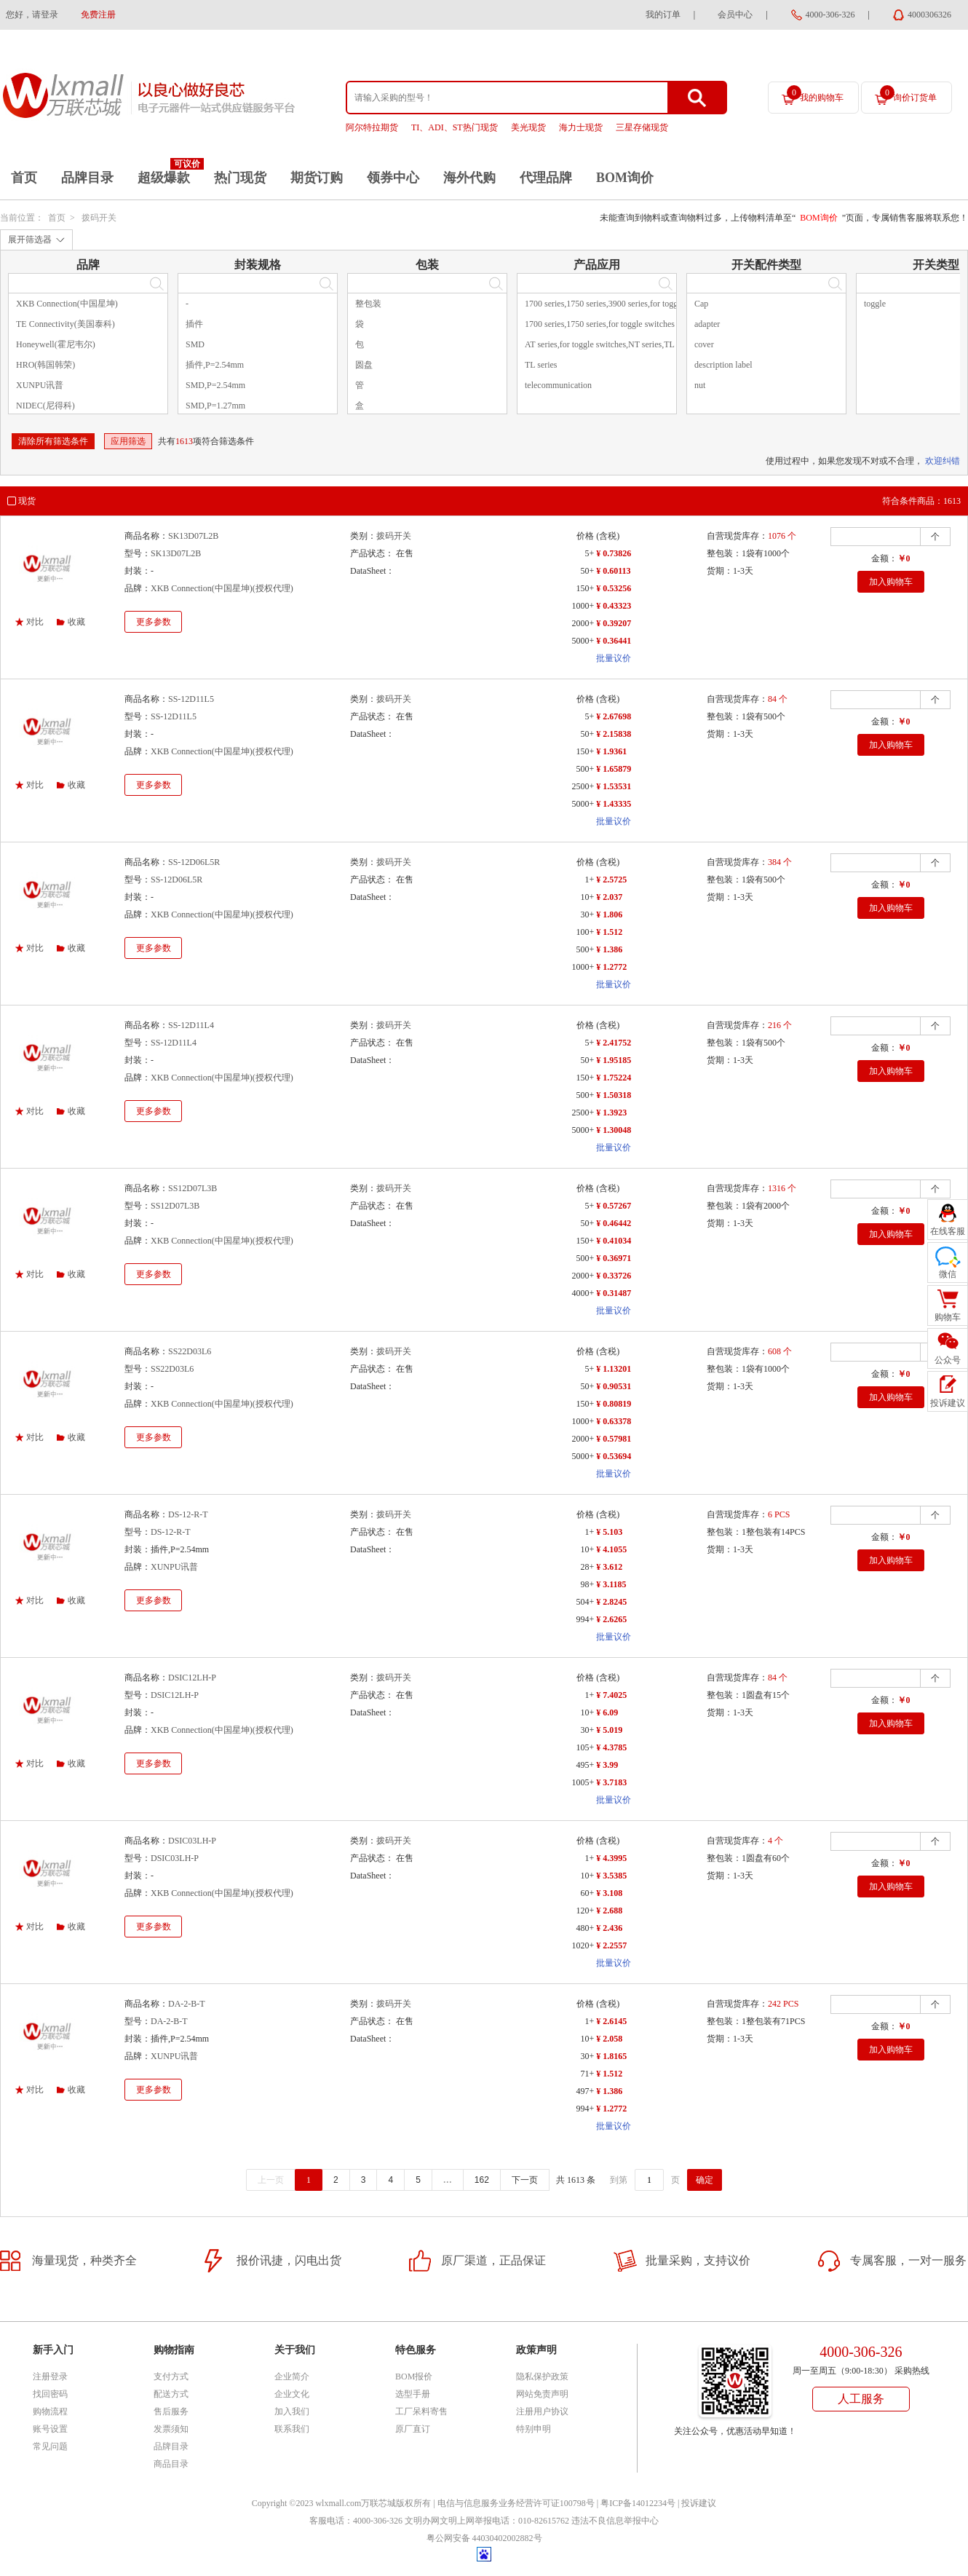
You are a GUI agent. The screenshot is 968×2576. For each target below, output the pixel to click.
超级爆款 (164, 177)
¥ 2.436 (609, 1928)
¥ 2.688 (609, 1910)
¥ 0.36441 (613, 641)
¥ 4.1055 (611, 1549)
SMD (195, 344)
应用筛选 (128, 441)
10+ (587, 897)
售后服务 (171, 2411)
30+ (587, 914)
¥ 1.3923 (611, 1112)
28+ (587, 1567)
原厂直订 (412, 2429)
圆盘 (364, 365)
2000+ (582, 623)
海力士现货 (581, 127)
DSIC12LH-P (192, 1677)
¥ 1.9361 (611, 751)
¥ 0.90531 (613, 1386)
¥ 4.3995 (611, 1858)
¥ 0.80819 (613, 1404)
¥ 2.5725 (611, 879)
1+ (589, 879)
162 (482, 2180)
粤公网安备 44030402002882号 (484, 2538)
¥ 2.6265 (611, 1619)
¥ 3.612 (609, 1567)
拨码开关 (99, 218)
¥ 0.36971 (613, 1258)
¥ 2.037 (609, 897)
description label (723, 365)
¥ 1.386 (609, 949)
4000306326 (929, 14)
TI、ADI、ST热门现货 (454, 127)
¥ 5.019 (609, 1730)
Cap (701, 304)
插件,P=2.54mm (215, 365)
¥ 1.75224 (613, 1077)
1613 (184, 441)
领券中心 (393, 177)
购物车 (948, 1317)
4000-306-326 (830, 14)
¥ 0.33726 (613, 1276)
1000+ (582, 606)
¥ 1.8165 (611, 2056)
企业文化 (291, 2394)
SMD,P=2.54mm (215, 385)
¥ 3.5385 (611, 1875)
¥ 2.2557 (611, 1945)
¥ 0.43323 (613, 606)
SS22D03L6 (189, 1351)
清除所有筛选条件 (53, 441)
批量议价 (613, 658)
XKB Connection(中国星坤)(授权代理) (222, 588)
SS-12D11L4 (191, 1025)
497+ (585, 2091)
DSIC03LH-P (192, 1841)
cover (704, 344)
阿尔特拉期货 (372, 127)
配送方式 (171, 2394)
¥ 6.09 (607, 1712)
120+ (585, 1910)
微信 (947, 1274)
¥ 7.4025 (611, 1695)
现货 (27, 501)
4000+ (582, 1293)
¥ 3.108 (609, 1893)
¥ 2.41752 (613, 1043)
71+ (587, 2074)
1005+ (582, 1782)
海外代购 (469, 177)
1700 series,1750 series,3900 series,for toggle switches (620, 304)
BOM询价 (625, 177)
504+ (585, 1602)
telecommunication (558, 385)
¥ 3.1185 (611, 1584)
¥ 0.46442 (613, 1223)
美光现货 (528, 127)
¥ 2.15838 (613, 734)
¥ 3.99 (607, 1765)
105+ (585, 1747)
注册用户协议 (542, 2411)
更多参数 (153, 622)
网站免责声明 (542, 2394)
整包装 (368, 304)
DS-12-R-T (188, 1514)
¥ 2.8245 (611, 1602)
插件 (194, 324)
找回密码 (50, 2394)
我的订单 (663, 14)
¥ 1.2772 (611, 967)
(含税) (607, 536)
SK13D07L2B (193, 536)
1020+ (582, 1945)
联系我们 (291, 2429)
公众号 (948, 1360)
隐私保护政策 (542, 2376)
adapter (707, 324)
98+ (587, 1584)
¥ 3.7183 (611, 1782)
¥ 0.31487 (613, 1293)
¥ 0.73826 (613, 553)
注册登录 (50, 2376)
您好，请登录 (32, 14)
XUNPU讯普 (39, 385)
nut (699, 385)
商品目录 (171, 2464)
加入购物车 (891, 582)
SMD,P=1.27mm (215, 405)
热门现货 (240, 177)
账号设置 (50, 2429)
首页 (24, 177)
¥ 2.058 (609, 2039)
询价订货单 (908, 94)
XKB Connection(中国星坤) (67, 304)
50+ (587, 571)
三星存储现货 (642, 127)
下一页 (525, 2180)
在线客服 (947, 1231)
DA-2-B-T (186, 2004)
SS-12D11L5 (191, 699)
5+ (589, 553)
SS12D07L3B (192, 1188)
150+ (585, 588)
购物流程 (50, 2411)
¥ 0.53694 (613, 1456)
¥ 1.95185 (613, 1060)
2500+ (582, 786)
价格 (585, 536)
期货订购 (316, 177)
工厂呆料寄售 (421, 2411)
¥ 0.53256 (613, 588)
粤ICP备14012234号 (637, 2503)
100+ (585, 932)
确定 (704, 2180)
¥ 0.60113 (613, 571)
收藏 (76, 622)
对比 (35, 622)
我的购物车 (815, 94)
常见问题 (50, 2446)
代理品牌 (546, 177)
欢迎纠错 (942, 461)
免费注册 (98, 14)
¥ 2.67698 (613, 716)
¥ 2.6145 (611, 2021)
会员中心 (735, 14)
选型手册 (412, 2394)
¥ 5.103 (609, 1532)
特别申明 (533, 2429)
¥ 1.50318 (613, 1095)
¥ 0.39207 (613, 623)
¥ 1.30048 (613, 1130)
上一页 (271, 2180)
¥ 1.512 (609, 932)
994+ (585, 1619)
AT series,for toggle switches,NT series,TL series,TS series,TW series (647, 344)
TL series (541, 365)
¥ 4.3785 (611, 1747)
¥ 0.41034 (613, 1241)
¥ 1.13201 (613, 1369)
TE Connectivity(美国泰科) (65, 324)
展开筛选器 (30, 239)
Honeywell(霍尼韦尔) (55, 344)
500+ (585, 769)
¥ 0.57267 (613, 1206)
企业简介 (291, 2376)
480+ (585, 1928)
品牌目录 (87, 177)
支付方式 (171, 2376)
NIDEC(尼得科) (45, 405)
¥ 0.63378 (613, 1421)
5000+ (582, 641)
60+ (587, 1893)
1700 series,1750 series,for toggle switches (600, 324)
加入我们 (291, 2411)
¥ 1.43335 (613, 804)
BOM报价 (413, 2376)
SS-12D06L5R (194, 862)
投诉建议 (698, 2503)
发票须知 (171, 2429)
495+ (585, 1765)
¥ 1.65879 (613, 769)
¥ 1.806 (609, 914)
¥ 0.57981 (613, 1439)
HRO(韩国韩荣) (45, 365)
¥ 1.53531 (613, 786)
